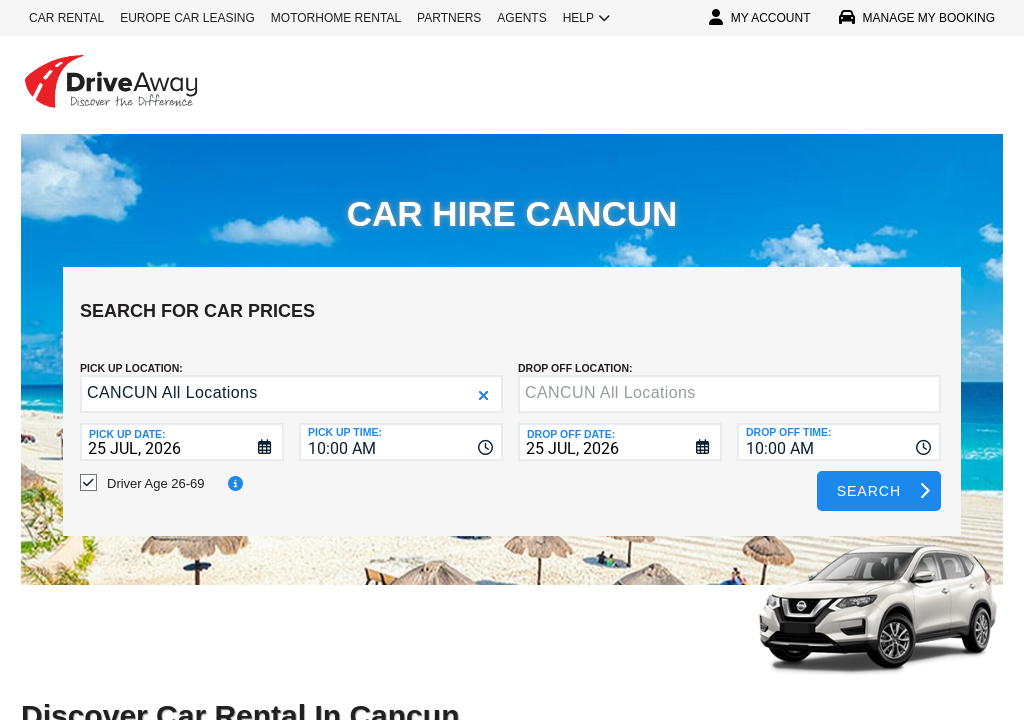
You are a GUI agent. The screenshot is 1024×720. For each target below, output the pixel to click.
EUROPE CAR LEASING (187, 18)
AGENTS (521, 18)
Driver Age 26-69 (156, 468)
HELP (586, 18)
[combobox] (401, 427)
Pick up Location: (131, 353)
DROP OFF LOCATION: (575, 353)
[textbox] (729, 379)
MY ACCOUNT (760, 18)
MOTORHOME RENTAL (336, 18)
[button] (483, 380)
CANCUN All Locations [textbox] (172, 377)
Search (869, 476)
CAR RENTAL (66, 18)
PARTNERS (449, 18)
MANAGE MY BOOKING (917, 18)
